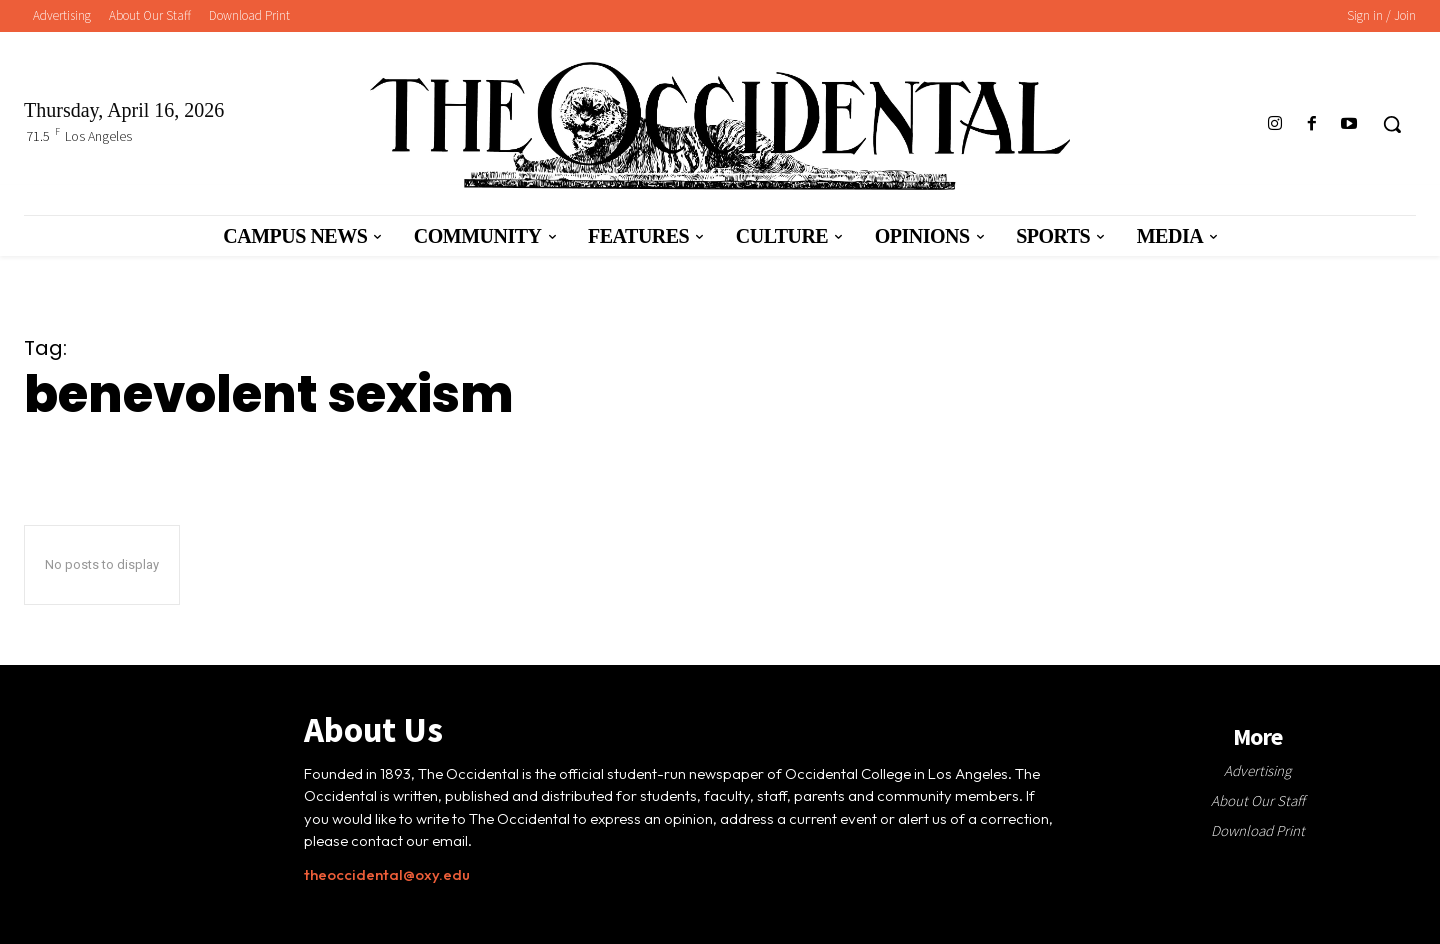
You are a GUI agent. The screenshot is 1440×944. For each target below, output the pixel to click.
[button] (1392, 124)
